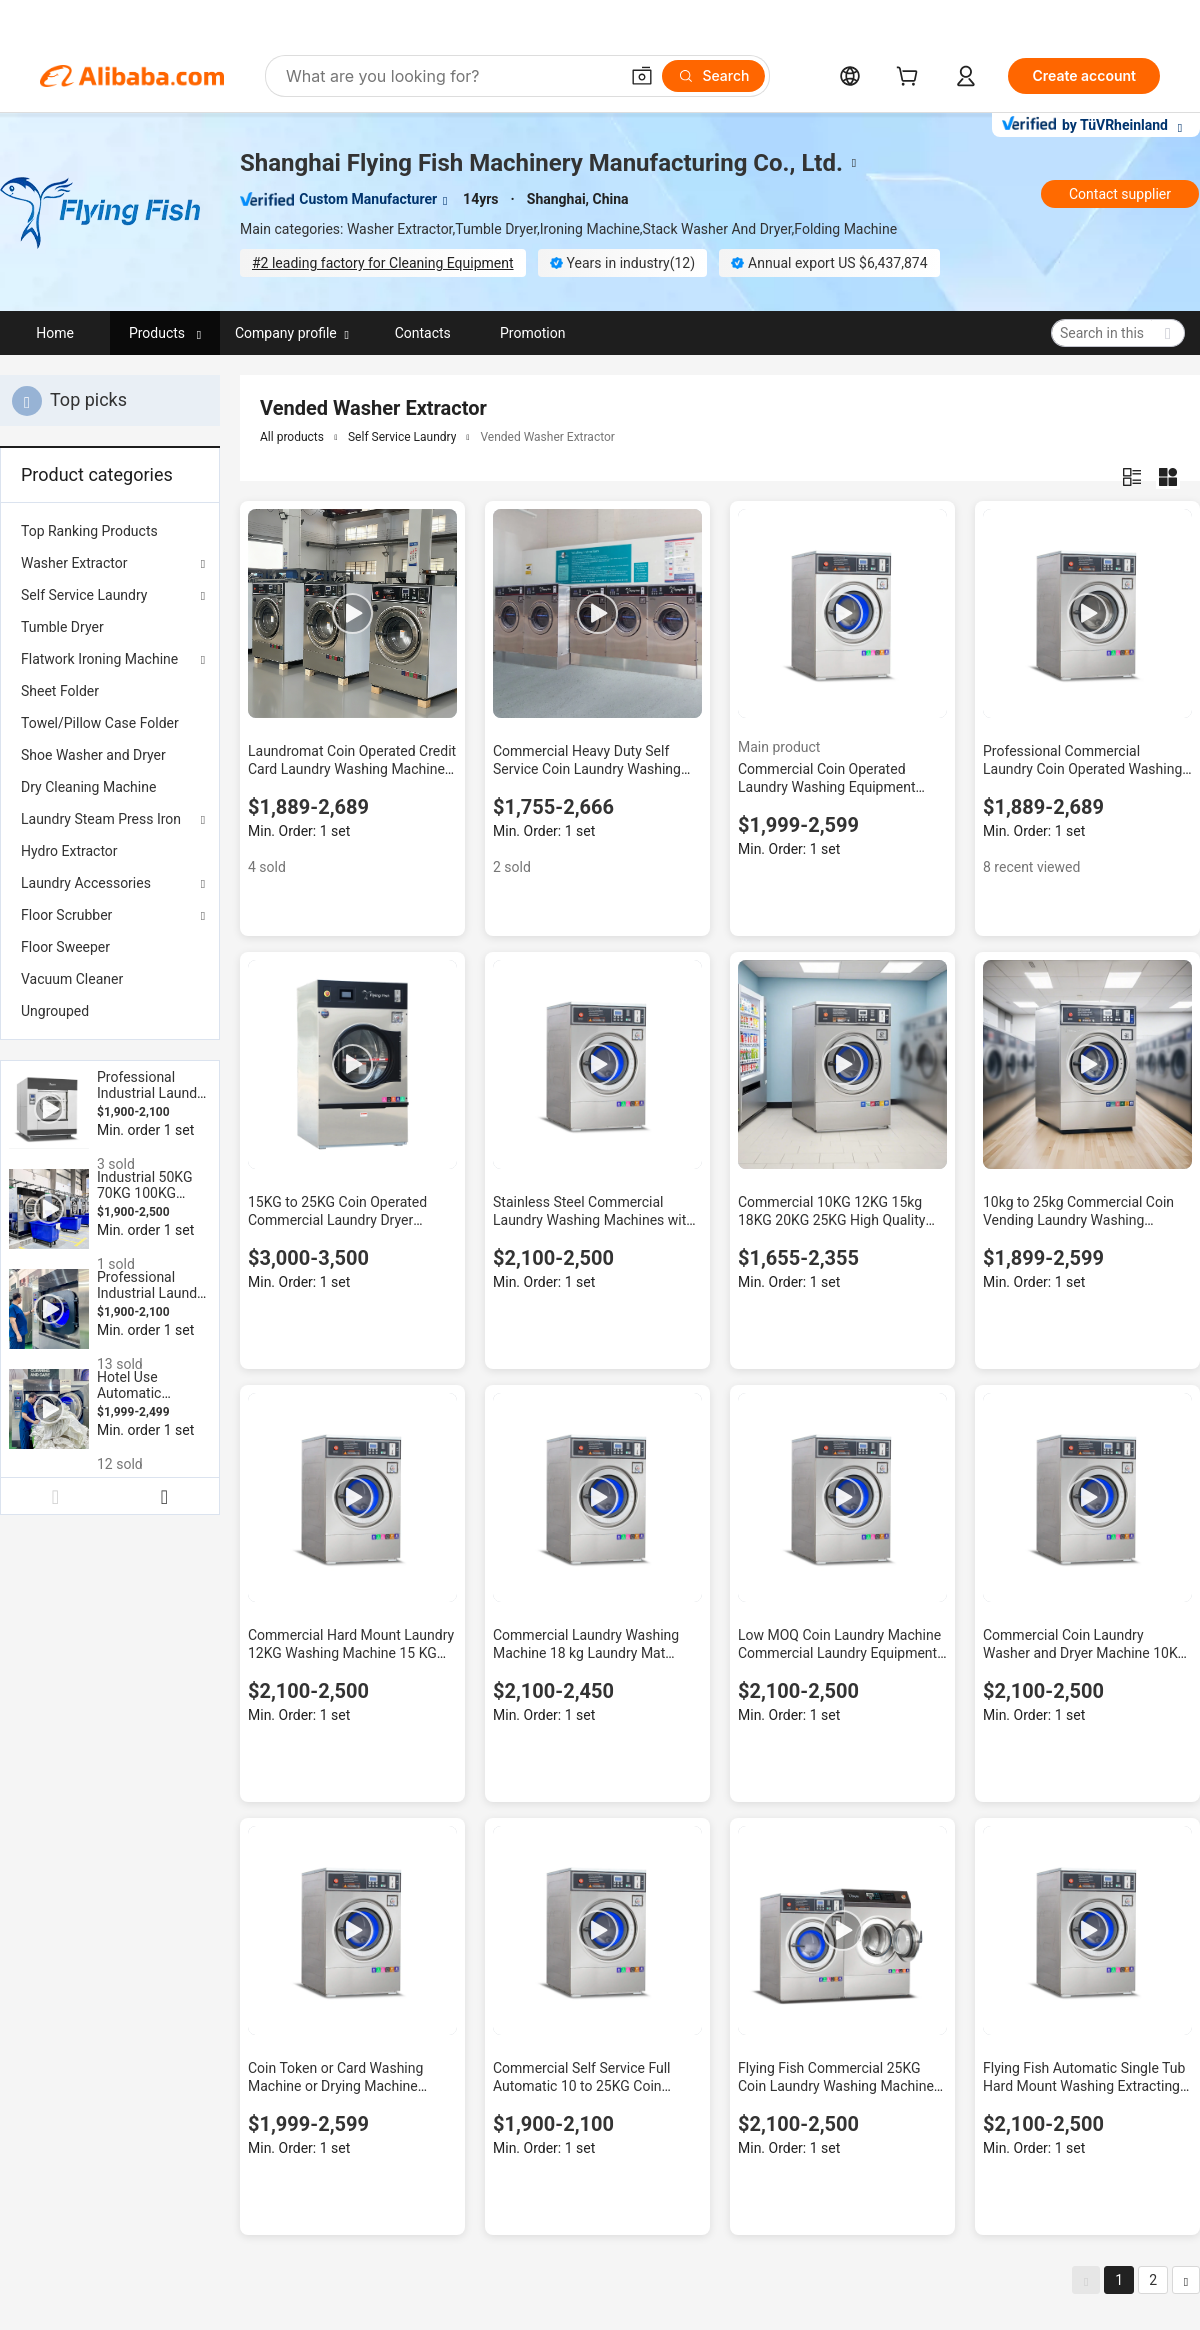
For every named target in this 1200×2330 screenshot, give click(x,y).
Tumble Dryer (62, 627)
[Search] (713, 76)
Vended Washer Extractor (547, 437)
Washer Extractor (74, 563)
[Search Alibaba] (450, 76)
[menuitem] (110, 531)
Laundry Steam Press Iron (101, 819)
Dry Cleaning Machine (88, 787)
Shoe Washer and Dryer (93, 755)
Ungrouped (55, 1011)
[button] (642, 76)
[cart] (911, 78)
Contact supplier (1120, 194)
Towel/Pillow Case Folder (100, 723)
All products (292, 437)
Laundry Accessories (86, 883)
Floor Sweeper (65, 947)
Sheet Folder (60, 691)
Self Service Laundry (84, 595)
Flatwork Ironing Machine (99, 659)
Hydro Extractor (69, 851)
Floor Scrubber (66, 915)
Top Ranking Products (89, 531)
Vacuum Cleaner (72, 979)
